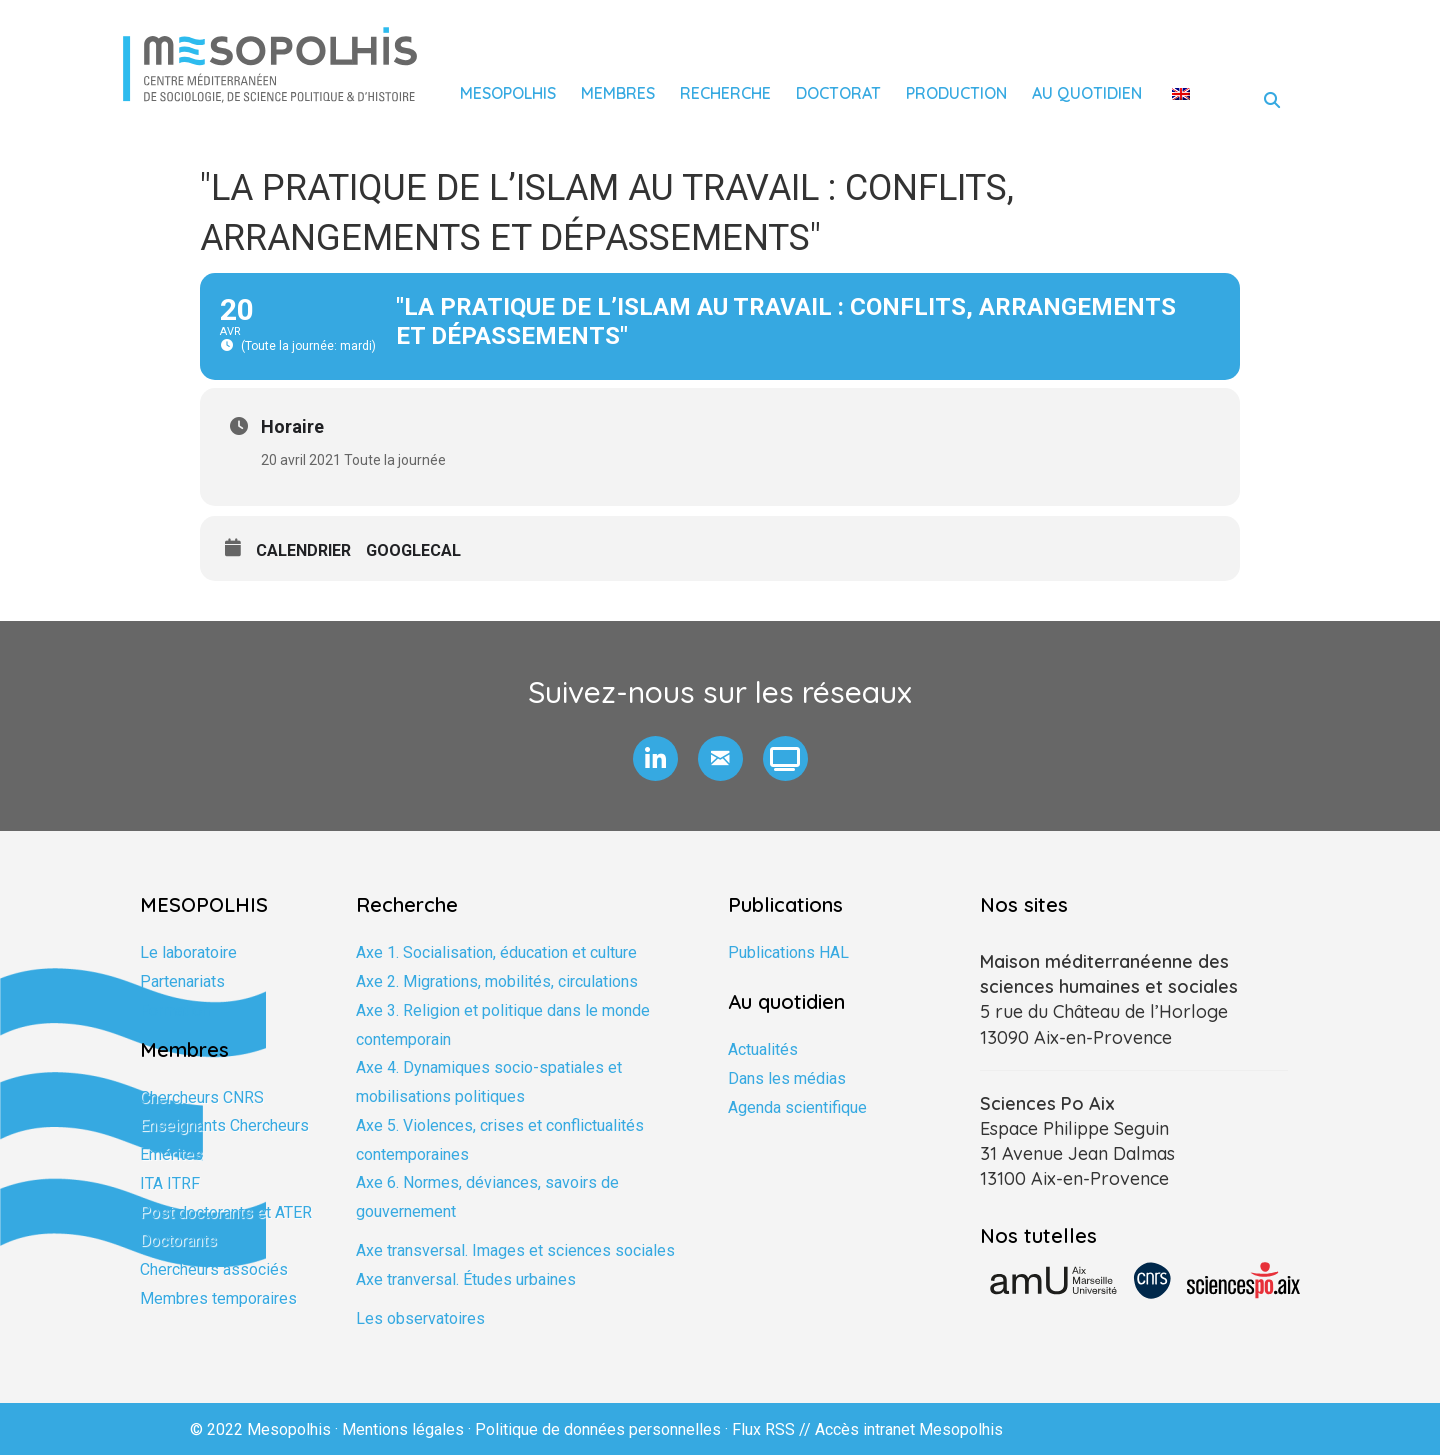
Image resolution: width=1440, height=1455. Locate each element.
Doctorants (178, 1240)
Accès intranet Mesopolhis (909, 1429)
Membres (618, 93)
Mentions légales (403, 1429)
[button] (655, 758)
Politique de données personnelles (598, 1429)
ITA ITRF (170, 1183)
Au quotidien (1087, 93)
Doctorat (838, 93)
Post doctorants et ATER (226, 1212)
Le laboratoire (188, 952)
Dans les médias (787, 1078)
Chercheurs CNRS (202, 1097)
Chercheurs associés (214, 1269)
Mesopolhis (508, 93)
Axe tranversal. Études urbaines (466, 1279)
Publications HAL (788, 952)
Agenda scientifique (797, 1107)
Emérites (171, 1154)
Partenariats (182, 981)
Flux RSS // (773, 1429)
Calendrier (303, 550)
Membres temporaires (218, 1298)
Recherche (725, 93)
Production (956, 93)
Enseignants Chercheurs (224, 1125)
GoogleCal (413, 550)
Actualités (763, 1049)
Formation (175, 1010)
